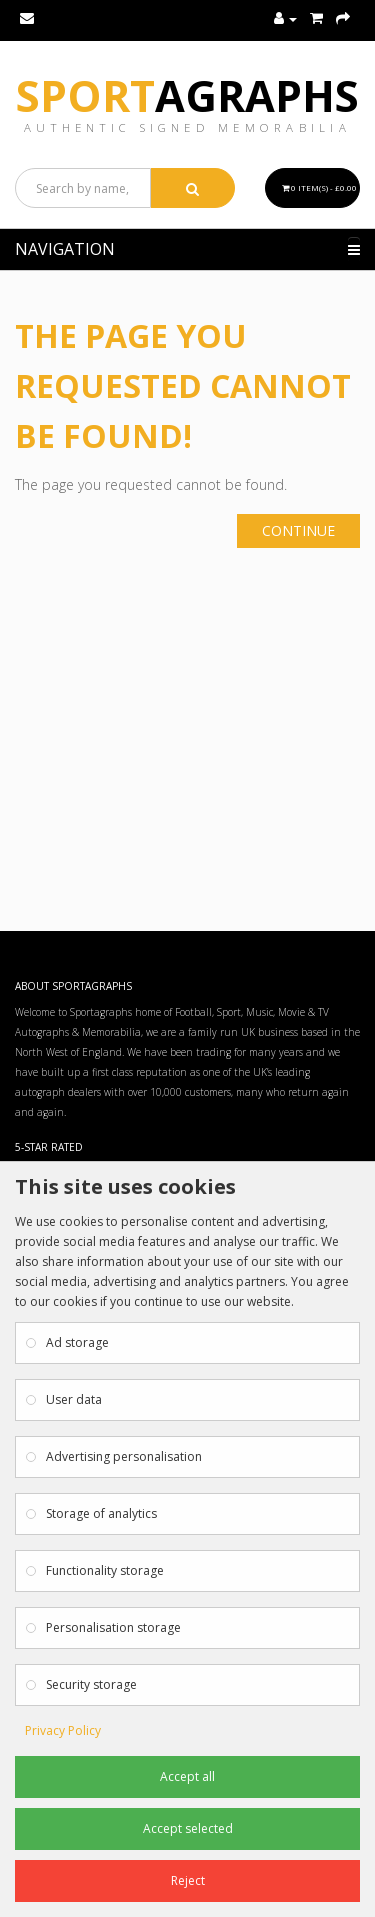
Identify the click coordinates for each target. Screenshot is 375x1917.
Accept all (187, 1776)
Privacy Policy (63, 1730)
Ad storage (77, 1342)
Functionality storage (105, 1570)
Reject (188, 1880)
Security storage (91, 1684)
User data (74, 1399)
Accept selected (188, 1828)
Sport (187, 95)
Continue (298, 530)
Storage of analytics (101, 1513)
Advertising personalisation (124, 1456)
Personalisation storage (113, 1627)
